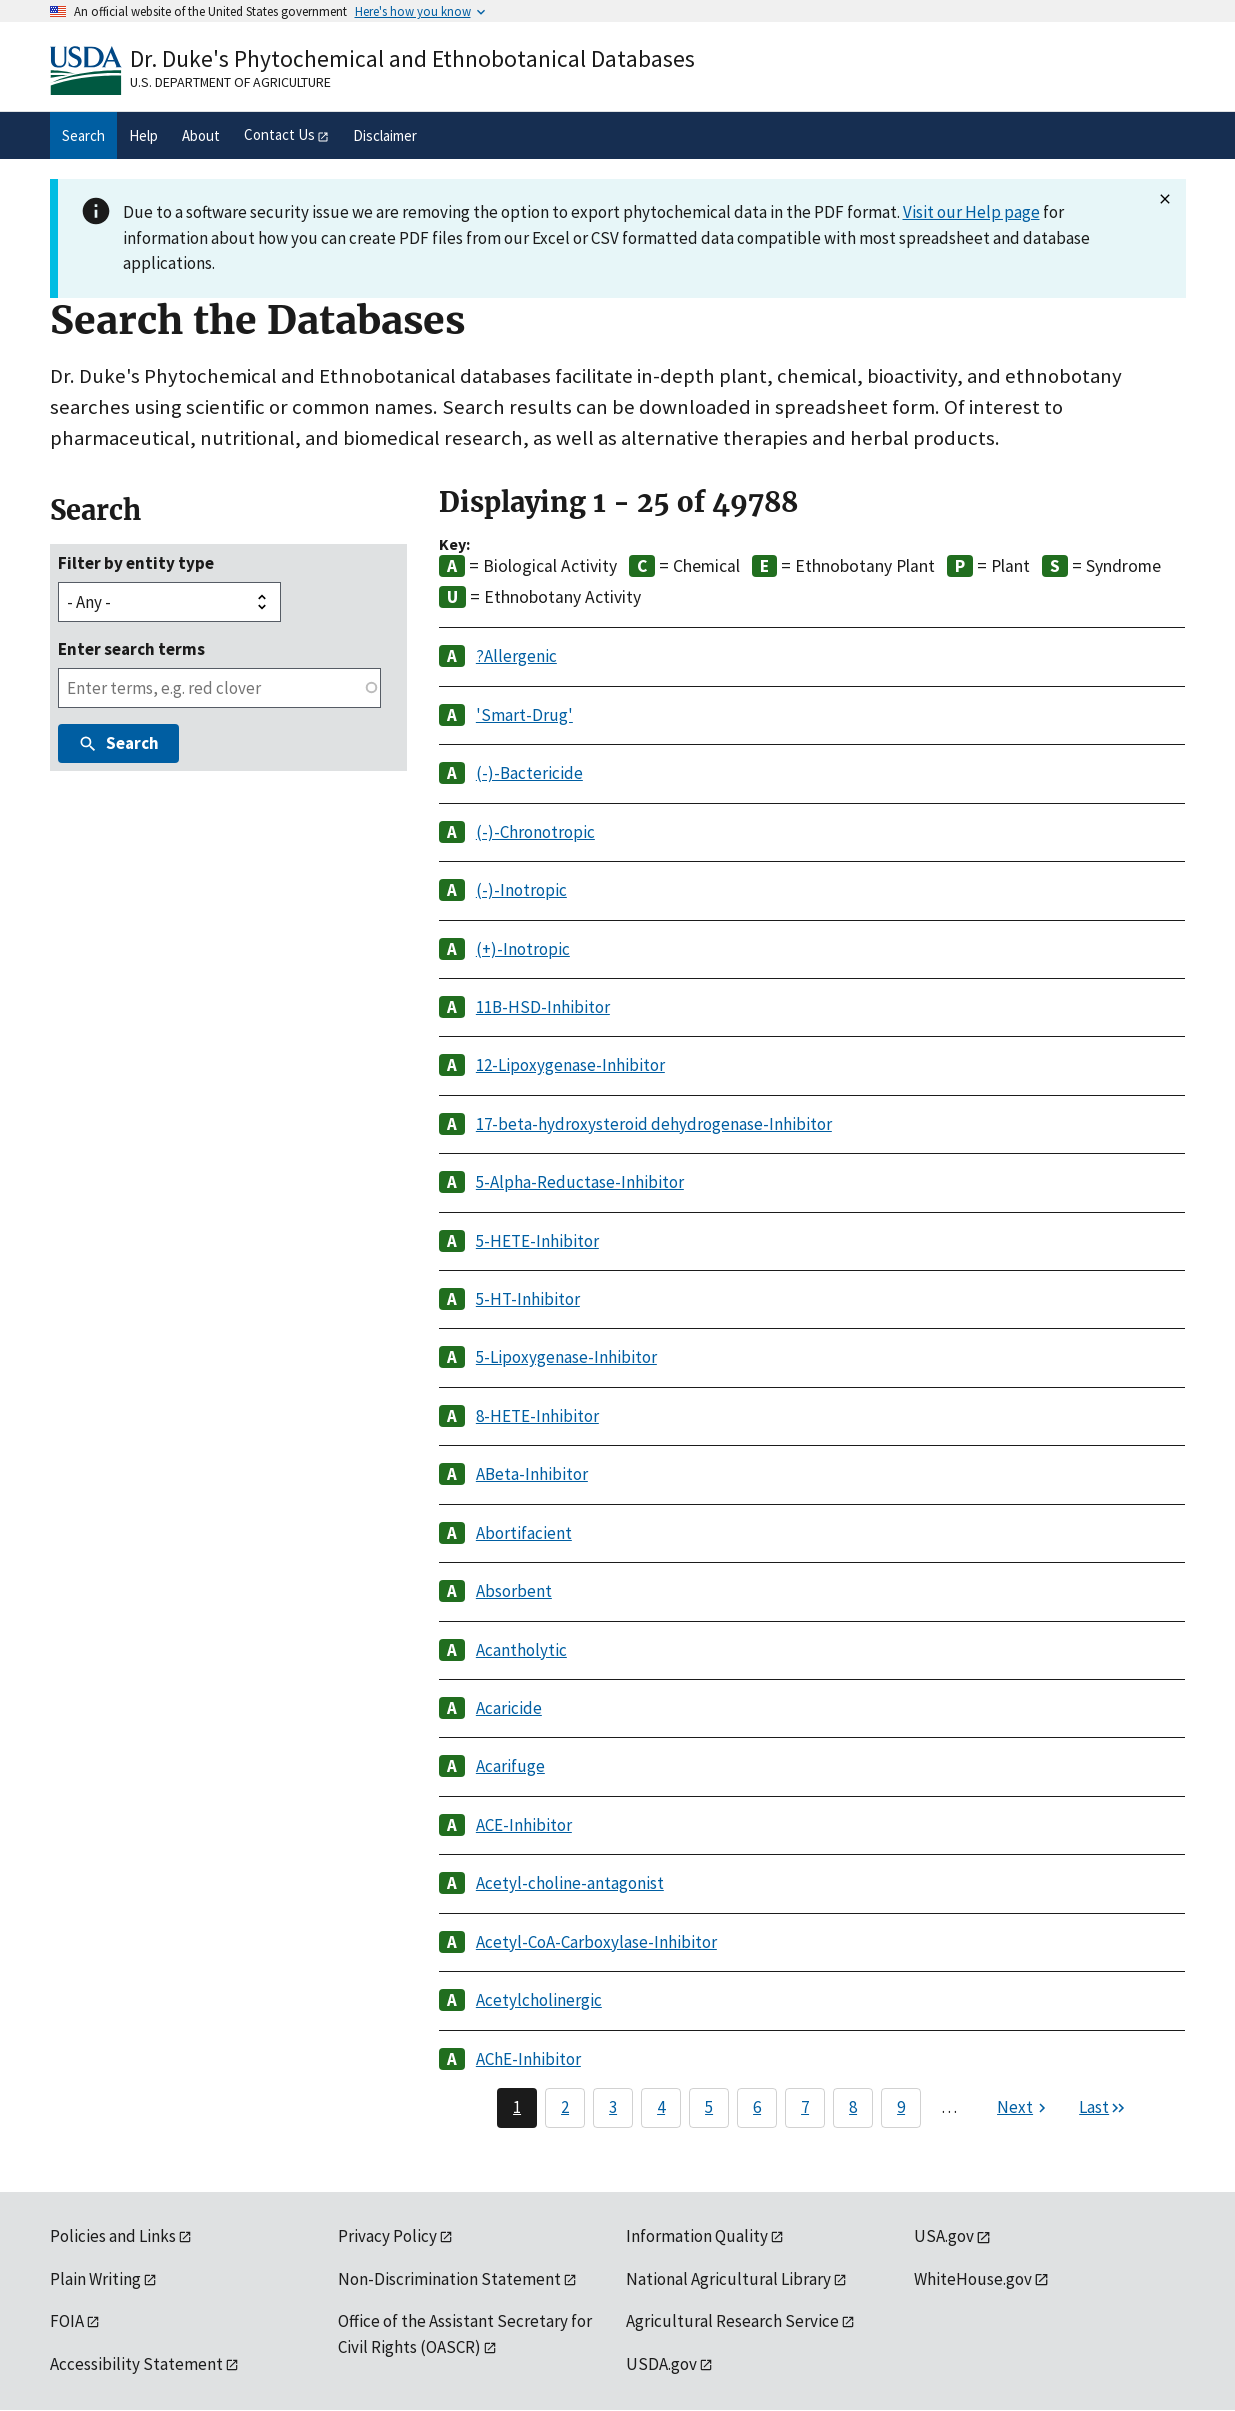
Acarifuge (510, 1766)
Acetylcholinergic (539, 2000)
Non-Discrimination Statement (449, 2279)
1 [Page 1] (517, 2107)
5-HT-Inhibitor (528, 1299)
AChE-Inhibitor (528, 2059)
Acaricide (509, 1708)
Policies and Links (113, 2236)
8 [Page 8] (853, 2107)
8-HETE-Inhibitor (537, 1416)
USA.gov (944, 2236)
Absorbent (514, 1591)
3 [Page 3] (613, 2107)
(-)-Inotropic (521, 890)
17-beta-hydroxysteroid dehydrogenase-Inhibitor (654, 1124)
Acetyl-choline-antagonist (570, 1883)
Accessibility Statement (136, 2364)
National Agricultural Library (728, 2279)
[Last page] (1103, 2108)
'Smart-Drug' (524, 715)
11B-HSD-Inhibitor (543, 1007)
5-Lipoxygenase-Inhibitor (566, 1357)
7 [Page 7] (805, 2107)
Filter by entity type (136, 563)
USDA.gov (661, 2364)
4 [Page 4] (661, 2107)
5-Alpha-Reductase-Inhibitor (580, 1182)
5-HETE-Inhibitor (537, 1241)
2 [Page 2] (565, 2107)
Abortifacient (524, 1533)
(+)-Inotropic (523, 949)
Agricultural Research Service (732, 2321)
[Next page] (1024, 2108)
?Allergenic (516, 656)
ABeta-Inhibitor (532, 1474)
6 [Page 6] (757, 2107)
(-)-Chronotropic (535, 832)
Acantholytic (521, 1650)
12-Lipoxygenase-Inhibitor (570, 1065)
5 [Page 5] (709, 2107)
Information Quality (697, 2236)
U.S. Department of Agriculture (230, 82)
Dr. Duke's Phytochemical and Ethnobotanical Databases (412, 58)
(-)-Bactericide (529, 773)
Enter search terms (131, 649)
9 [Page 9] (901, 2107)
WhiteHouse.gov (973, 2279)
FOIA (67, 2321)
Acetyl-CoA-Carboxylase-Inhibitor (596, 1942)
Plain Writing (95, 2279)
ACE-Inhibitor (524, 1825)
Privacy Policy (387, 2236)
